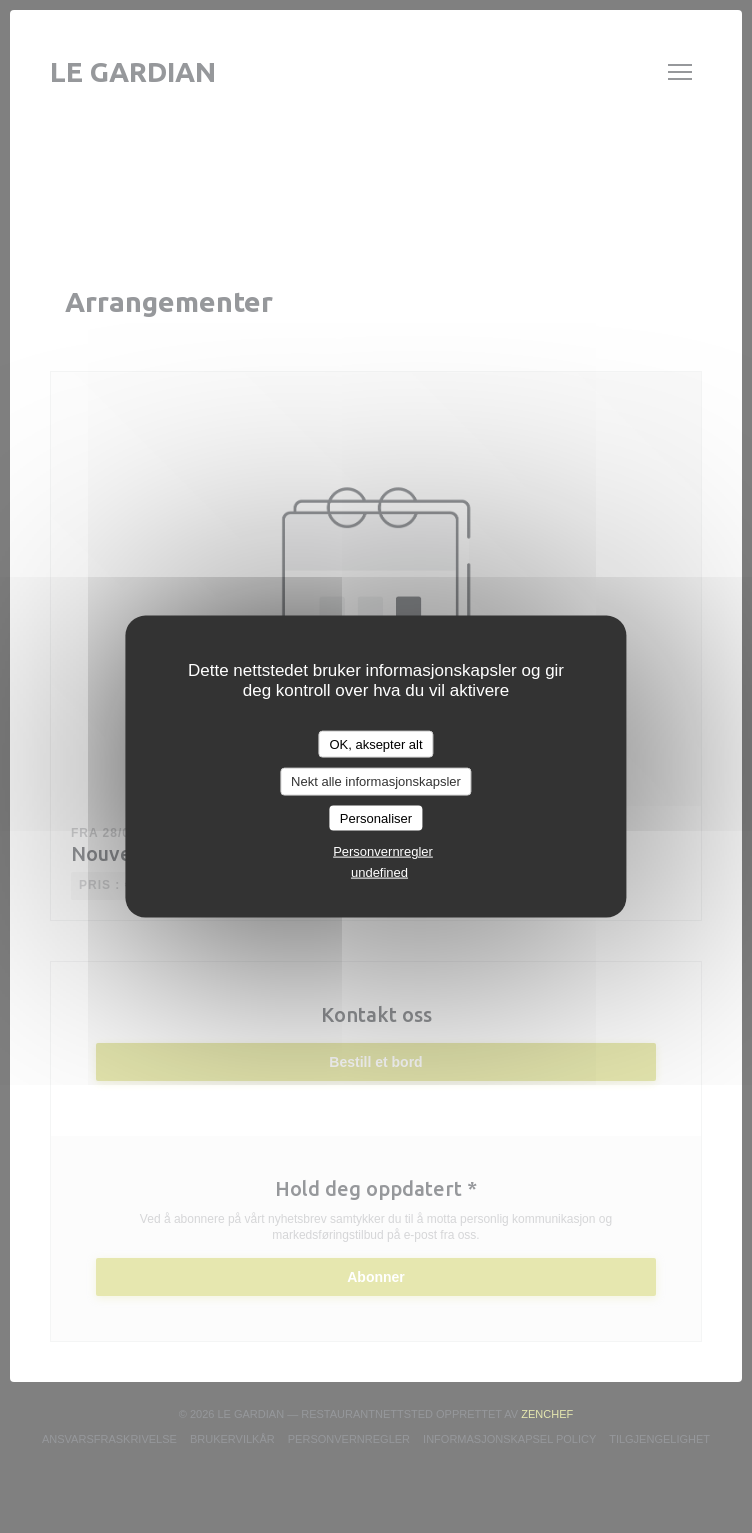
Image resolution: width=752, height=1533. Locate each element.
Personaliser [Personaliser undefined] (376, 817)
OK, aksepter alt (375, 743)
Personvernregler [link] (383, 851)
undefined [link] (379, 872)
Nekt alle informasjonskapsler (376, 781)
